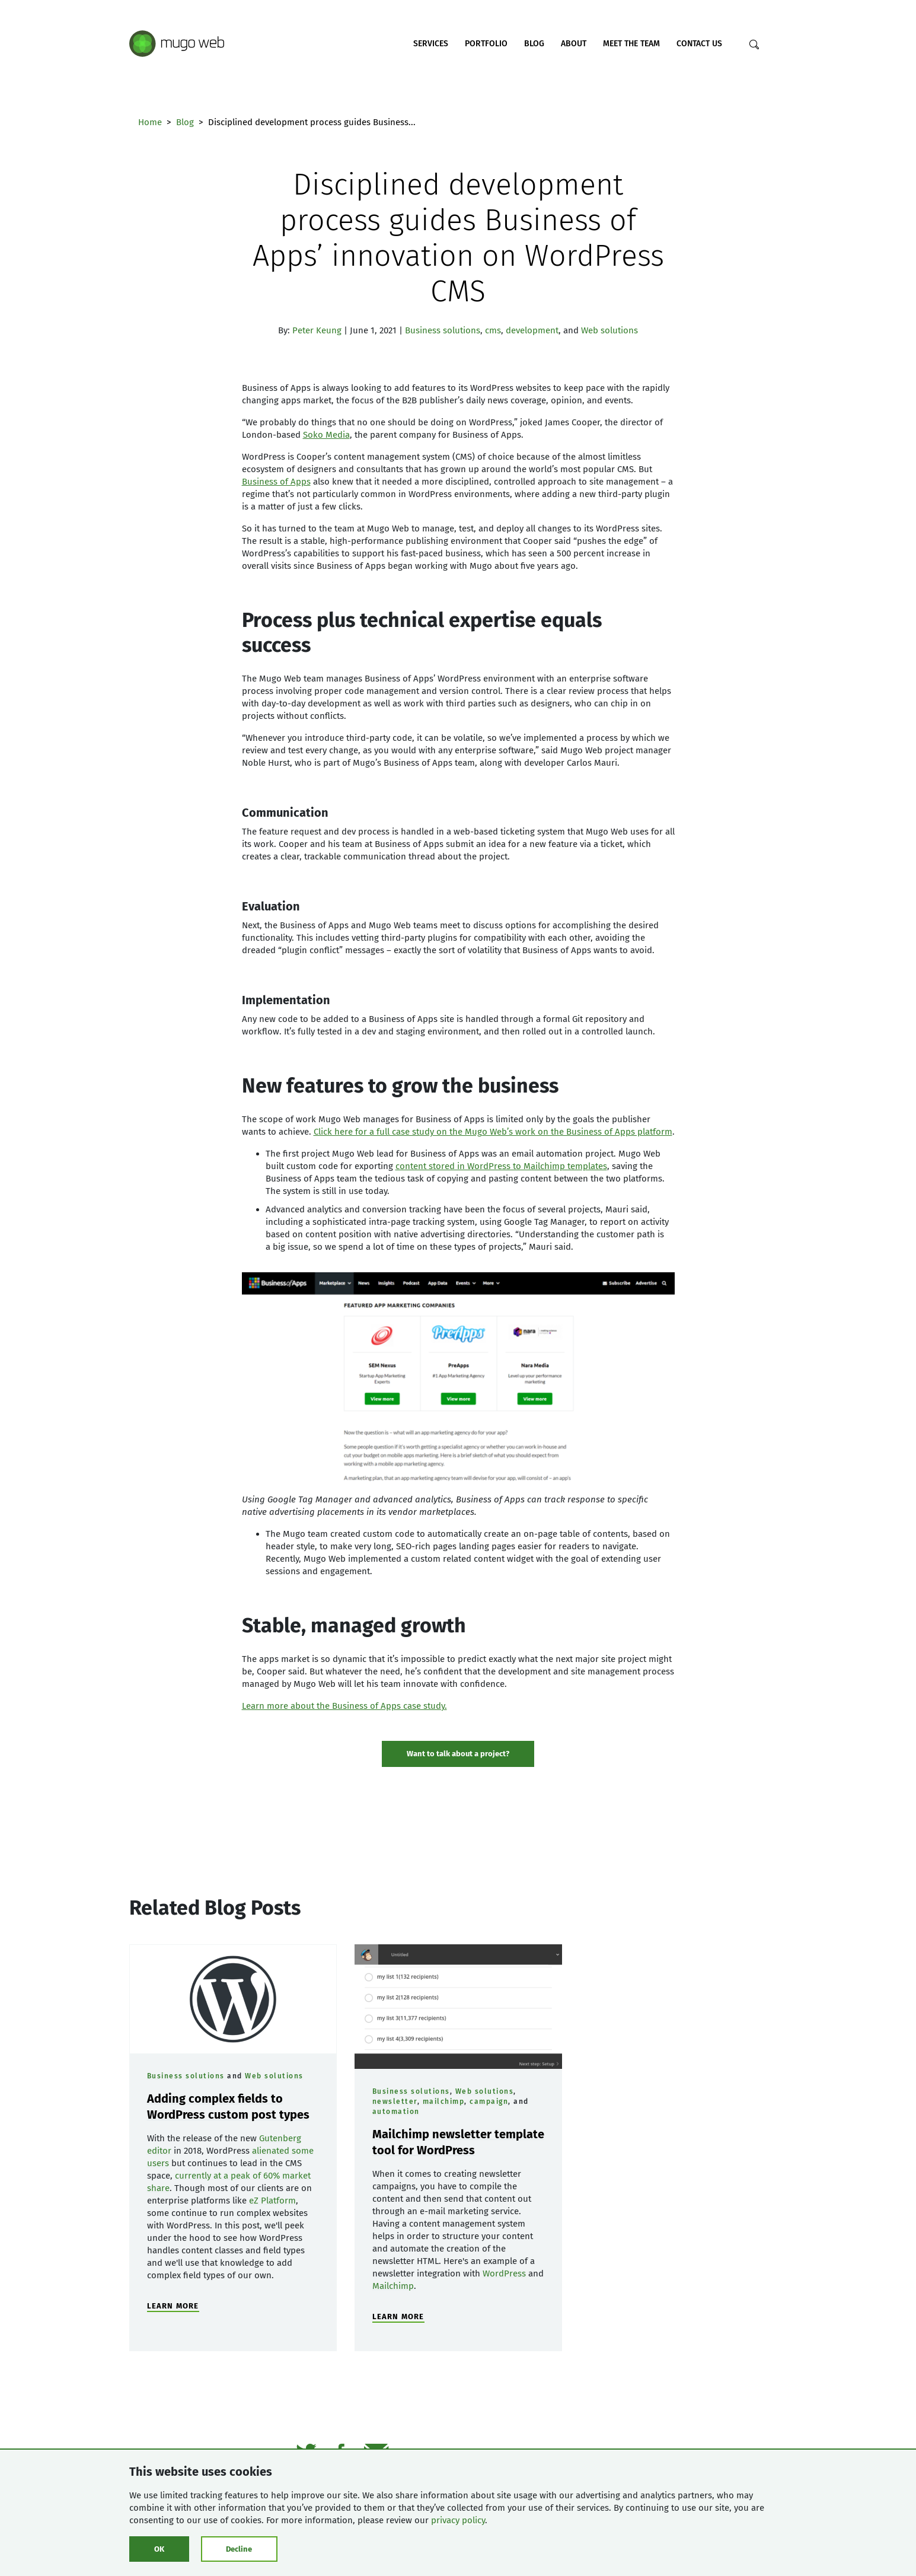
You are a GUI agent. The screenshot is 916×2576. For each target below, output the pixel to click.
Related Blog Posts (215, 1908)
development (532, 330)
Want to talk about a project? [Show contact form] (458, 1753)
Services (430, 44)
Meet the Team (631, 44)
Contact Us (699, 44)
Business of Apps (276, 481)
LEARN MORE (173, 2305)
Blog (534, 44)
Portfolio (486, 44)
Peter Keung (316, 330)
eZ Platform (272, 2200)
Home (150, 122)
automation (396, 2111)
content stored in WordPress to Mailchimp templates (501, 1166)
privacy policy (458, 2520)
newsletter (394, 2101)
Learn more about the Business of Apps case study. (344, 1706)
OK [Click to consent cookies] (159, 2549)
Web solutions (609, 330)
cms (493, 330)
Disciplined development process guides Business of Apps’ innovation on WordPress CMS (458, 238)
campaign (489, 2101)
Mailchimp (393, 2286)
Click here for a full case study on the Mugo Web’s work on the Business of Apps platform (493, 1131)
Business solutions (442, 330)
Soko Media (326, 434)
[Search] (754, 44)
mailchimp (444, 2101)
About (573, 44)
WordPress (504, 2273)
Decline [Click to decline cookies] (239, 2549)
